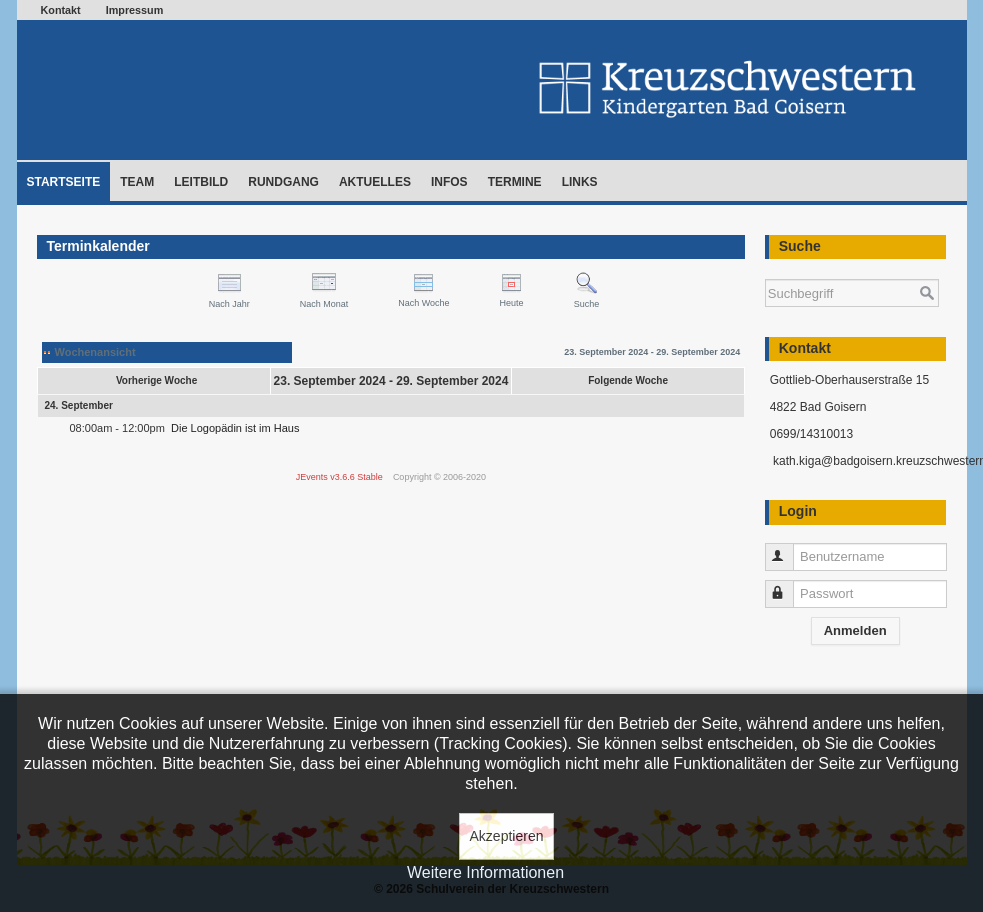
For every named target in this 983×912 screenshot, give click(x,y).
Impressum (135, 10)
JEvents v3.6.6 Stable (339, 477)
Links (580, 182)
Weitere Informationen (485, 872)
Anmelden (855, 630)
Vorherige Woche (156, 380)
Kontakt (61, 10)
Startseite (64, 182)
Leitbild (201, 182)
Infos (449, 182)
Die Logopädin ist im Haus (235, 428)
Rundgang (283, 182)
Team (137, 182)
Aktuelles (375, 182)
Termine (515, 182)
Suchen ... (765, 269)
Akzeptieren (507, 836)
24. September (79, 405)
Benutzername (788, 548)
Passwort (788, 585)
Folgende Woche (628, 380)
